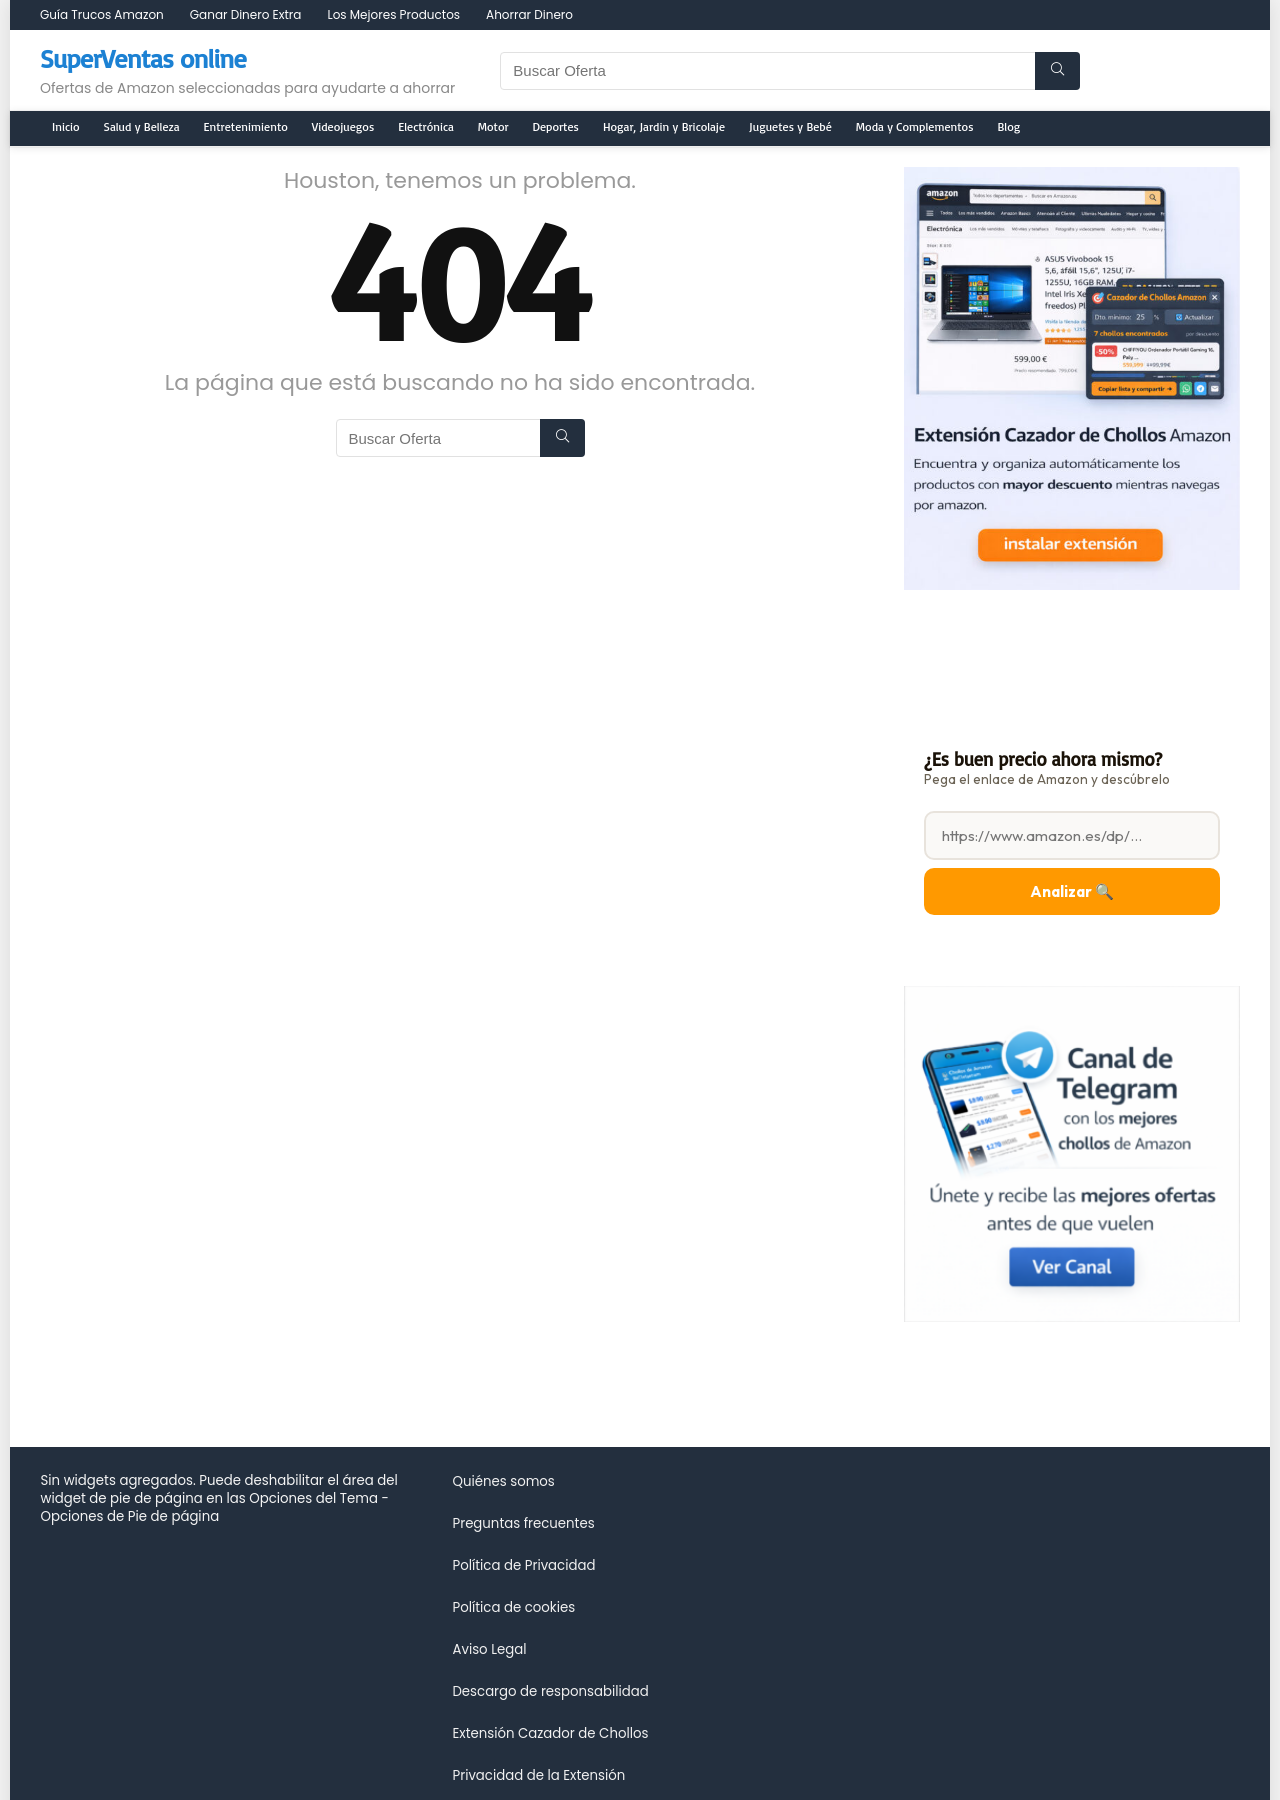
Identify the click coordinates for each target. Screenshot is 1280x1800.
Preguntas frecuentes (523, 1523)
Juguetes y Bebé (790, 126)
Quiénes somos (503, 1481)
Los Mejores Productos (393, 14)
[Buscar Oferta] (1057, 71)
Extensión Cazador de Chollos (550, 1733)
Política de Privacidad (523, 1565)
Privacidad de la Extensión (538, 1775)
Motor (493, 126)
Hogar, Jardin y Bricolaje (664, 126)
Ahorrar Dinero (529, 14)
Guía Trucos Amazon (102, 14)
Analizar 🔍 (1072, 891)
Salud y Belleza (142, 126)
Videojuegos (343, 126)
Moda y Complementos (915, 126)
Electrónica (426, 126)
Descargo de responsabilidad (550, 1691)
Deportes (556, 126)
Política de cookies (513, 1607)
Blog (1009, 126)
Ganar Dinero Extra (246, 14)
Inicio (66, 126)
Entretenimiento (246, 126)
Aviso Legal (489, 1649)
